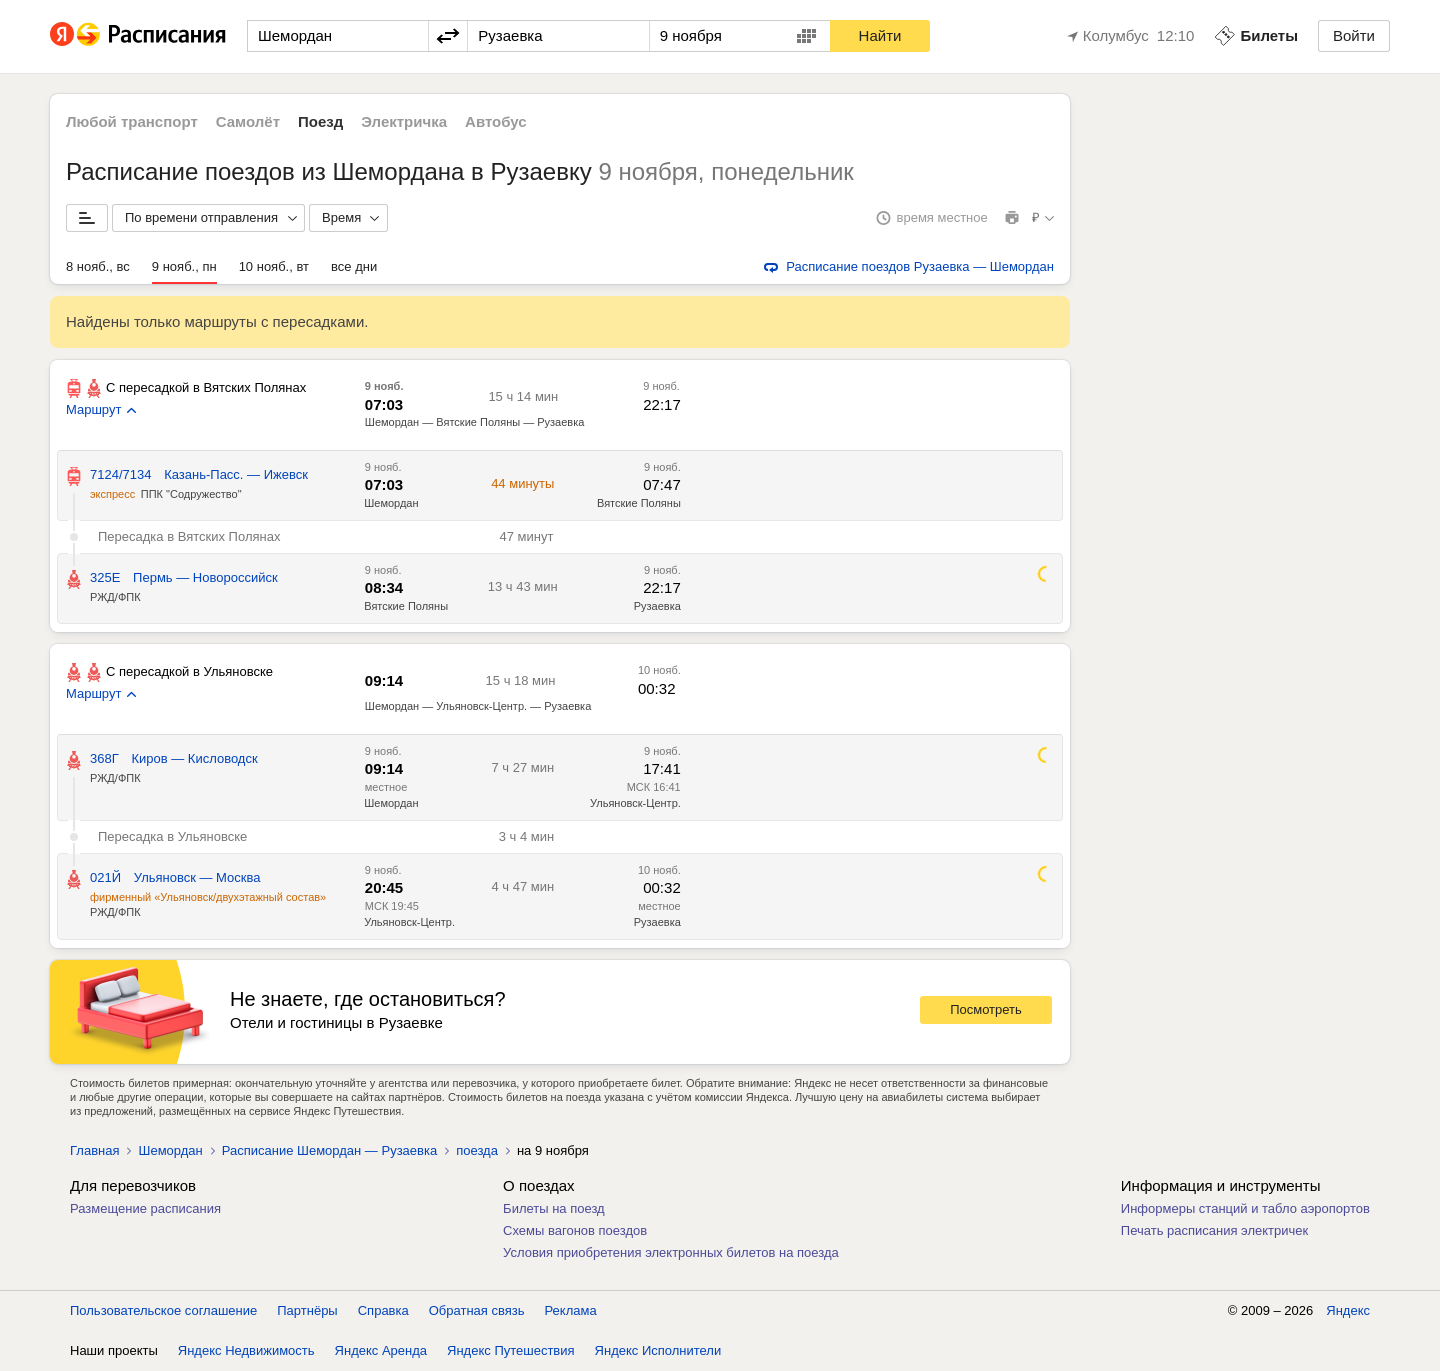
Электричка (404, 121)
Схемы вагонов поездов (575, 1230)
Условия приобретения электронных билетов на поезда (671, 1252)
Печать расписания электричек (1214, 1230)
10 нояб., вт (274, 266)
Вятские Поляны (406, 606)
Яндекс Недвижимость (246, 1350)
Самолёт (248, 121)
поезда (477, 1150)
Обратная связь (477, 1310)
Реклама (571, 1310)
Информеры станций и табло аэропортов (1245, 1208)
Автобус (496, 121)
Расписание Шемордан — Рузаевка (329, 1150)
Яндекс (1348, 1310)
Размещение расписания (145, 1208)
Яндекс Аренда (381, 1350)
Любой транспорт (132, 121)
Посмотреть (986, 1009)
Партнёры (307, 1310)
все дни (354, 266)
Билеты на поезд (554, 1208)
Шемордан (391, 803)
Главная (94, 1150)
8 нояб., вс (98, 266)
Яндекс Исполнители (658, 1350)
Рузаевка (657, 606)
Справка (383, 1310)
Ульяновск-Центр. (635, 803)
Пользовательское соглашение (163, 1310)
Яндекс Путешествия (511, 1350)
